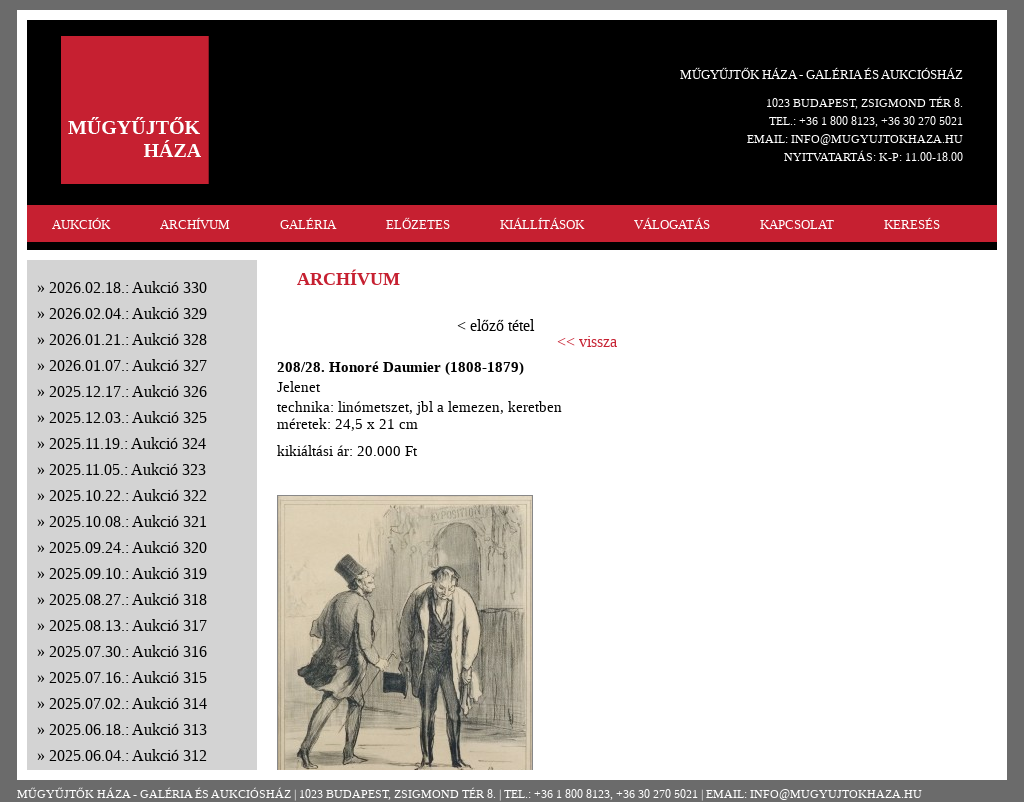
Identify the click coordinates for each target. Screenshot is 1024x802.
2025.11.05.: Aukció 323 (127, 469)
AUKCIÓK (81, 224)
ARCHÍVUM (195, 224)
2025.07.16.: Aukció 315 (128, 677)
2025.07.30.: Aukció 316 (128, 651)
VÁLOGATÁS (672, 224)
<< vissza (587, 342)
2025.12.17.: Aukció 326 (128, 391)
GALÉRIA (308, 224)
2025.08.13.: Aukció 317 (128, 625)
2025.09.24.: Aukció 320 (128, 547)
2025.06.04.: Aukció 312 (128, 755)
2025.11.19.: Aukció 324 (127, 443)
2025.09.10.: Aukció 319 (128, 573)
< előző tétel (495, 325)
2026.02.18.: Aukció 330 (128, 287)
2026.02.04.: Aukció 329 (128, 313)
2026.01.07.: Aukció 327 (128, 365)
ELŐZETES (418, 224)
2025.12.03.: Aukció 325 (128, 417)
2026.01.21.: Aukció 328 (128, 339)
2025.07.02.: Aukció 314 (128, 703)
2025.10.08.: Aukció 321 (128, 521)
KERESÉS (912, 224)
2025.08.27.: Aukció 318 (128, 599)
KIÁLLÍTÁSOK (542, 224)
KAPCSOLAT (797, 224)
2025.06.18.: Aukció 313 (128, 729)
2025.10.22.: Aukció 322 (128, 495)
